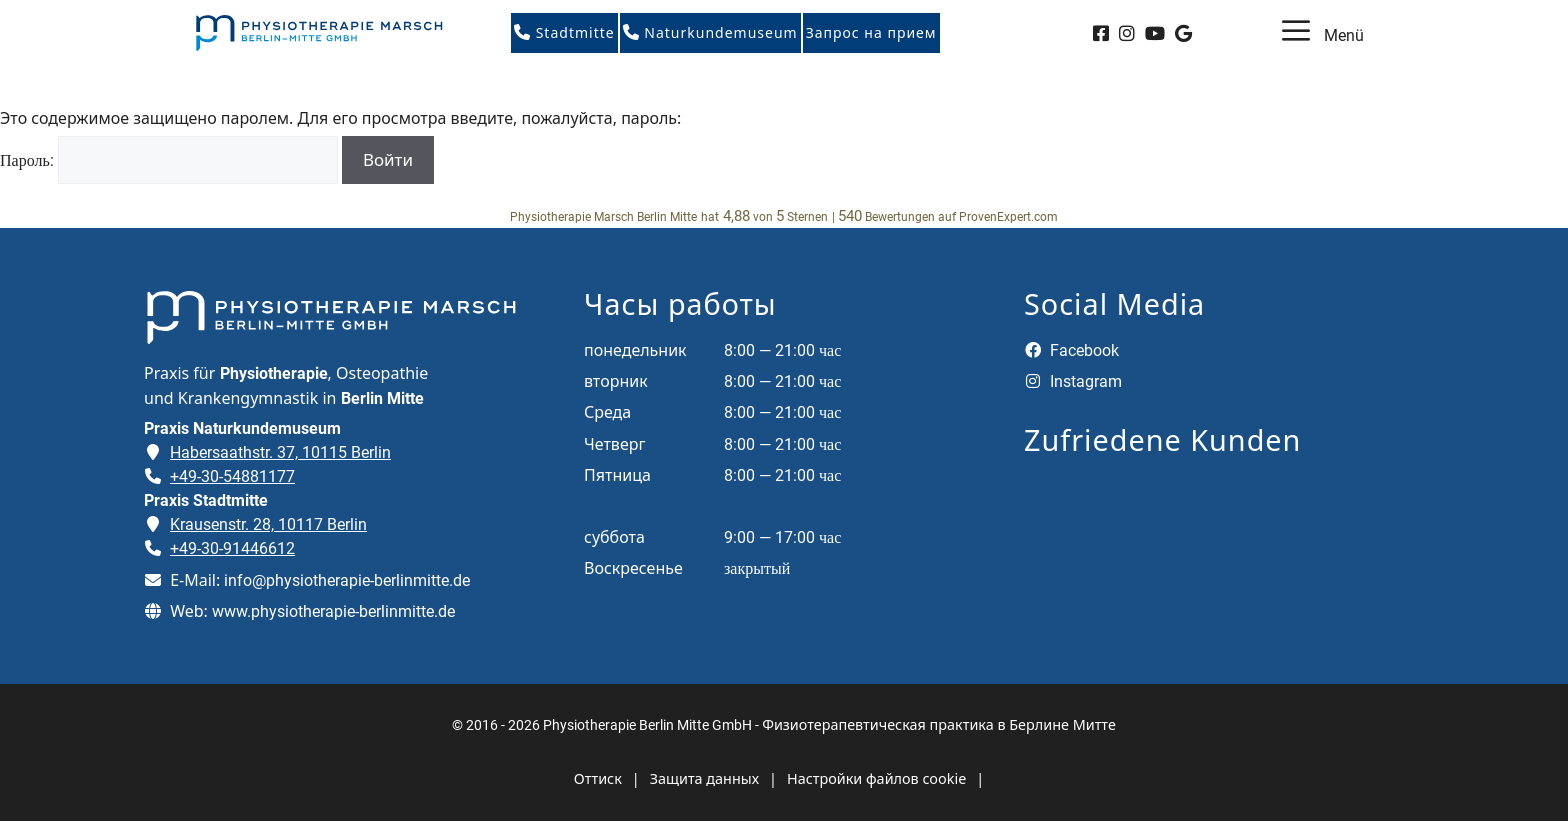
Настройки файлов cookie (876, 778)
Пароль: (169, 160)
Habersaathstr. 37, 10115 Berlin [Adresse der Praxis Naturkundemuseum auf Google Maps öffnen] (280, 452)
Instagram (1073, 381)
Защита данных (704, 778)
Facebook (1071, 350)
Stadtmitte (564, 32)
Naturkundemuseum (710, 32)
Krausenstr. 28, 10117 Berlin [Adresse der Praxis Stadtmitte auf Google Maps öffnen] (268, 524)
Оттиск (598, 778)
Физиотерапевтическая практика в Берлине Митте (939, 724)
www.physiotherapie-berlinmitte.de (333, 611)
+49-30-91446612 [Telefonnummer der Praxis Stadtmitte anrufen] (232, 548)
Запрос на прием (871, 32)
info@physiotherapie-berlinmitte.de (347, 580)
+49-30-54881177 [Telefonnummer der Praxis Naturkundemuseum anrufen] (232, 476)
